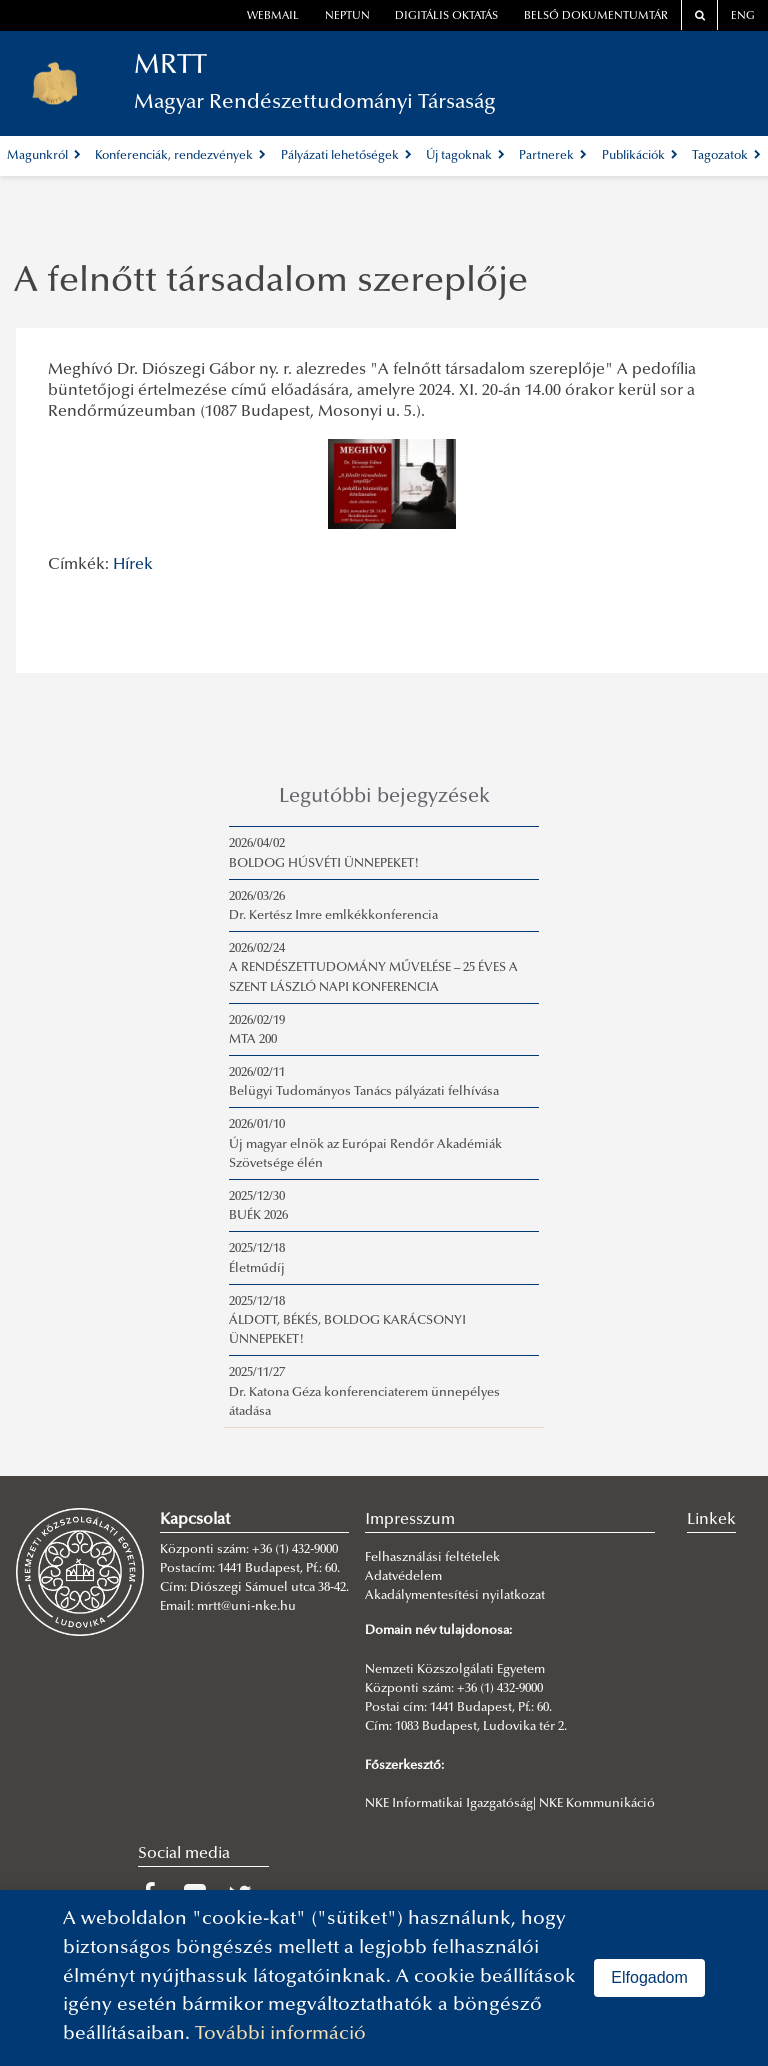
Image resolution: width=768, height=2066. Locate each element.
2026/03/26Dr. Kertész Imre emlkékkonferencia (333, 906)
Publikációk (640, 156)
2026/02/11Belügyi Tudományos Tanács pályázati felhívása (364, 1082)
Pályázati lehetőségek (346, 156)
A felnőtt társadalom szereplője (271, 283)
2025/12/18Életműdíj (257, 1258)
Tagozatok (726, 156)
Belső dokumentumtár (596, 16)
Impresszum (410, 1520)
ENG (743, 16)
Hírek (133, 565)
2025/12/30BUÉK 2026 (258, 1206)
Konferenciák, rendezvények (180, 156)
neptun (347, 16)
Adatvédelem (403, 1577)
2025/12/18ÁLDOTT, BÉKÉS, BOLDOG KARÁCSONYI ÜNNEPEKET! (347, 1321)
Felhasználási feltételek (432, 1558)
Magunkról (44, 156)
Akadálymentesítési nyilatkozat (455, 1596)
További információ (280, 2034)
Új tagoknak (465, 156)
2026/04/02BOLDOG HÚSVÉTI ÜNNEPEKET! (324, 853)
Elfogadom (649, 1977)
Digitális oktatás (446, 16)
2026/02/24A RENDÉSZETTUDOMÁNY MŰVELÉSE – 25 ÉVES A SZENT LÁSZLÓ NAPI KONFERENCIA (373, 968)
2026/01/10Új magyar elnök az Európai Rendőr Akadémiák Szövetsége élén (365, 1144)
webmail (273, 16)
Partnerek (553, 156)
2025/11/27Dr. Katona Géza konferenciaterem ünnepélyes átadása (364, 1392)
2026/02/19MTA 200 (257, 1030)
